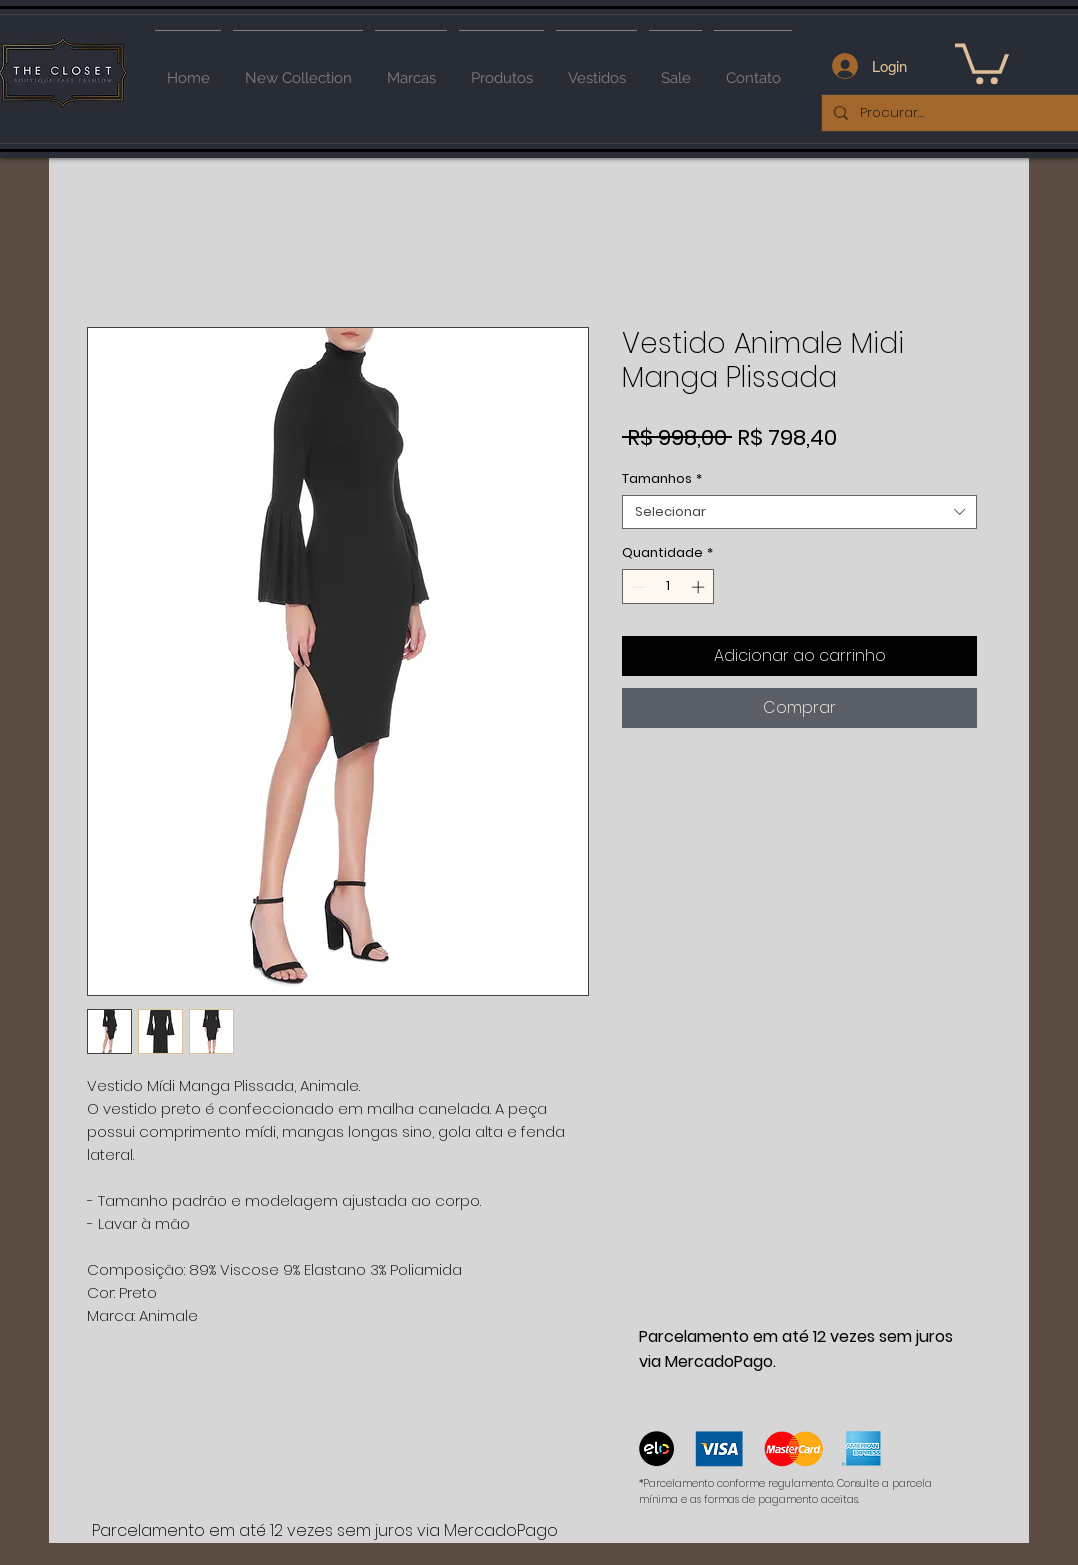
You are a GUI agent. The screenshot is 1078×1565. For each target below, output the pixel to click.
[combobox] (799, 512)
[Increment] (700, 587)
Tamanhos (662, 479)
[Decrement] (637, 587)
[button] (982, 61)
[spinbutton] (668, 587)
